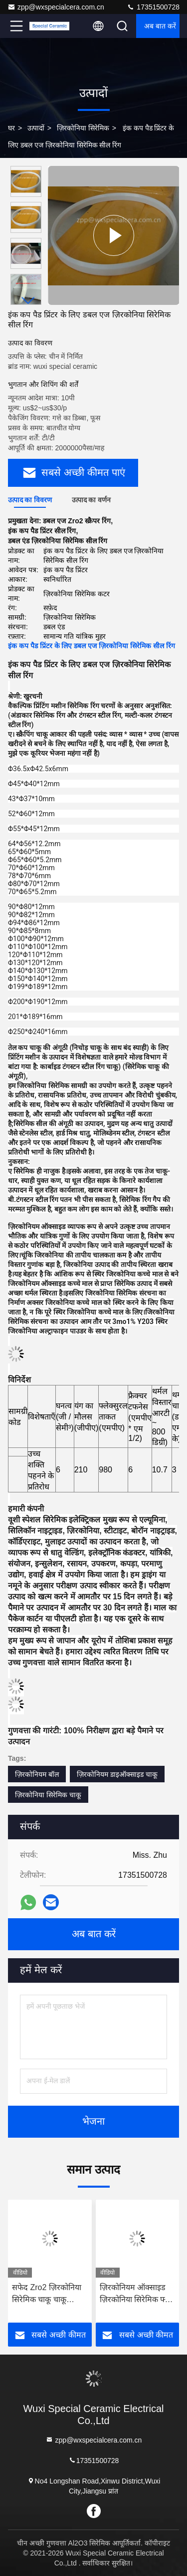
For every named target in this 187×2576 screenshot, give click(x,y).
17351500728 (153, 7)
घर (11, 128)
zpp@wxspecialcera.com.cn (55, 7)
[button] (28, 300)
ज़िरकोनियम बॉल (37, 1774)
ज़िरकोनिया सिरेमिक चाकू (48, 1795)
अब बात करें (160, 26)
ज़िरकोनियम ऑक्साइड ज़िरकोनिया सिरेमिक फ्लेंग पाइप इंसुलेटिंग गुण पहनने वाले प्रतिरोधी (137, 2294)
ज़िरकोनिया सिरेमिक (83, 128)
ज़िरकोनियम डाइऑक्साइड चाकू (117, 1774)
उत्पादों (35, 128)
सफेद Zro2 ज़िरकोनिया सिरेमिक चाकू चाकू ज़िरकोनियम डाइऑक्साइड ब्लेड (46, 2294)
